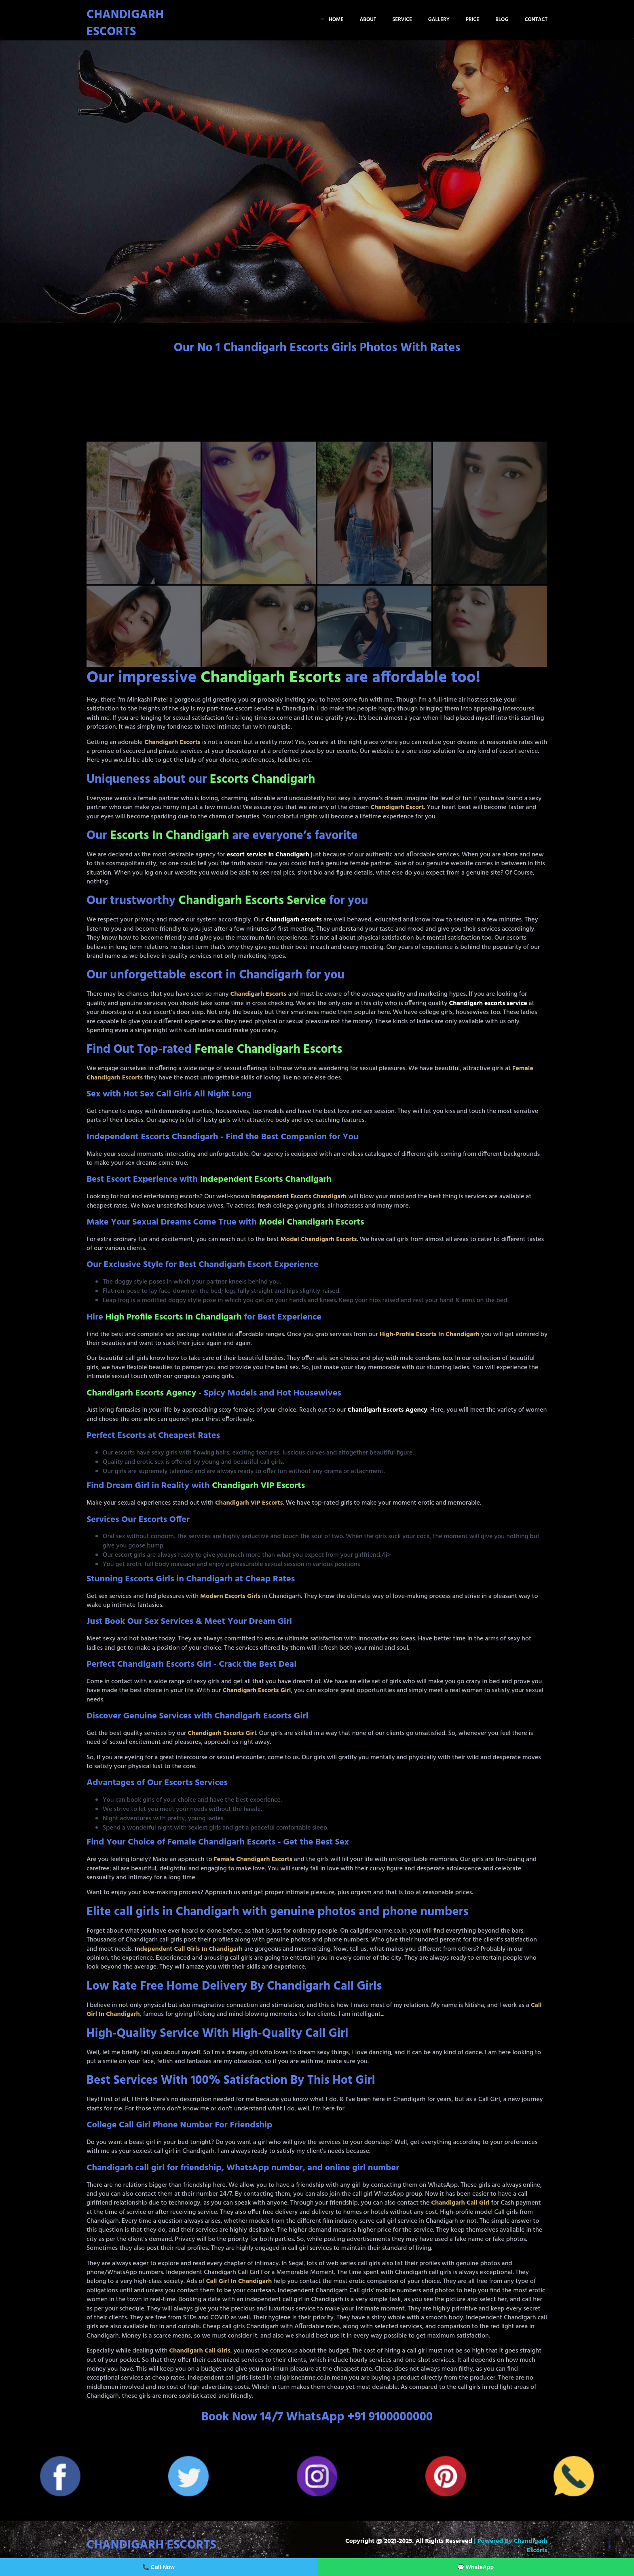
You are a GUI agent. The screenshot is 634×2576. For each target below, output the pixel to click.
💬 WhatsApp (475, 2567)
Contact (536, 19)
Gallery (439, 19)
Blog (501, 19)
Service (402, 19)
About (367, 19)
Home (336, 19)
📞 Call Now (158, 2567)
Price (472, 19)
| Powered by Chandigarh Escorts (510, 2545)
